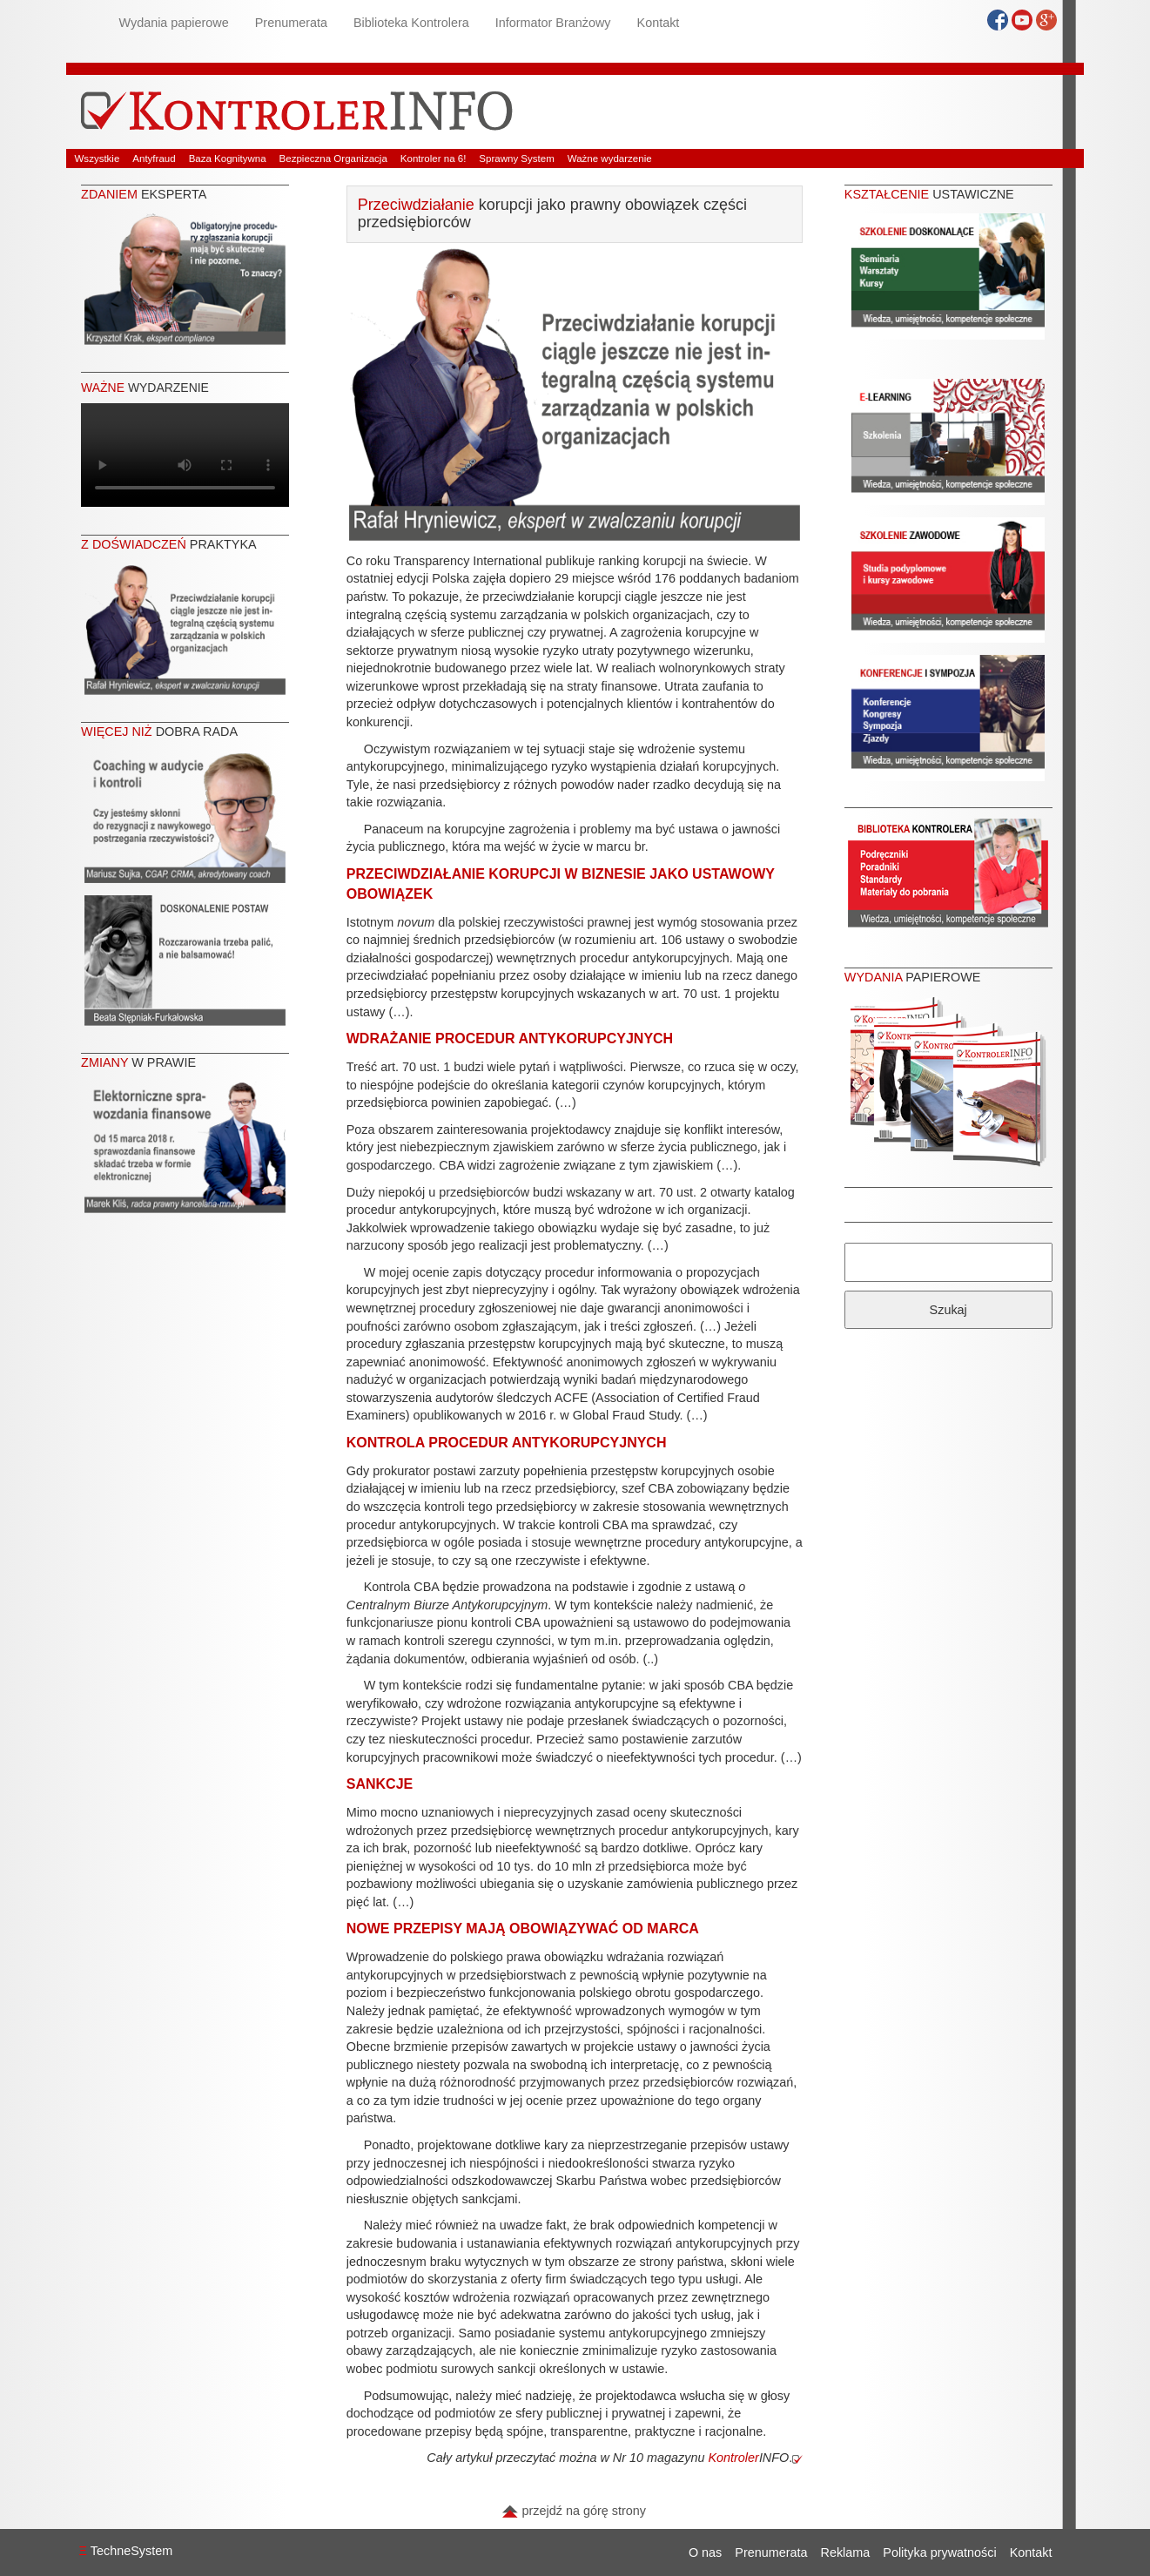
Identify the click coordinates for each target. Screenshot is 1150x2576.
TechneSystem (126, 2551)
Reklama (846, 2552)
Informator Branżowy (553, 23)
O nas (705, 2552)
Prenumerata (291, 23)
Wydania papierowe (174, 23)
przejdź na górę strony (573, 2511)
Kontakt (658, 23)
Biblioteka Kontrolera (411, 23)
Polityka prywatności (939, 2552)
